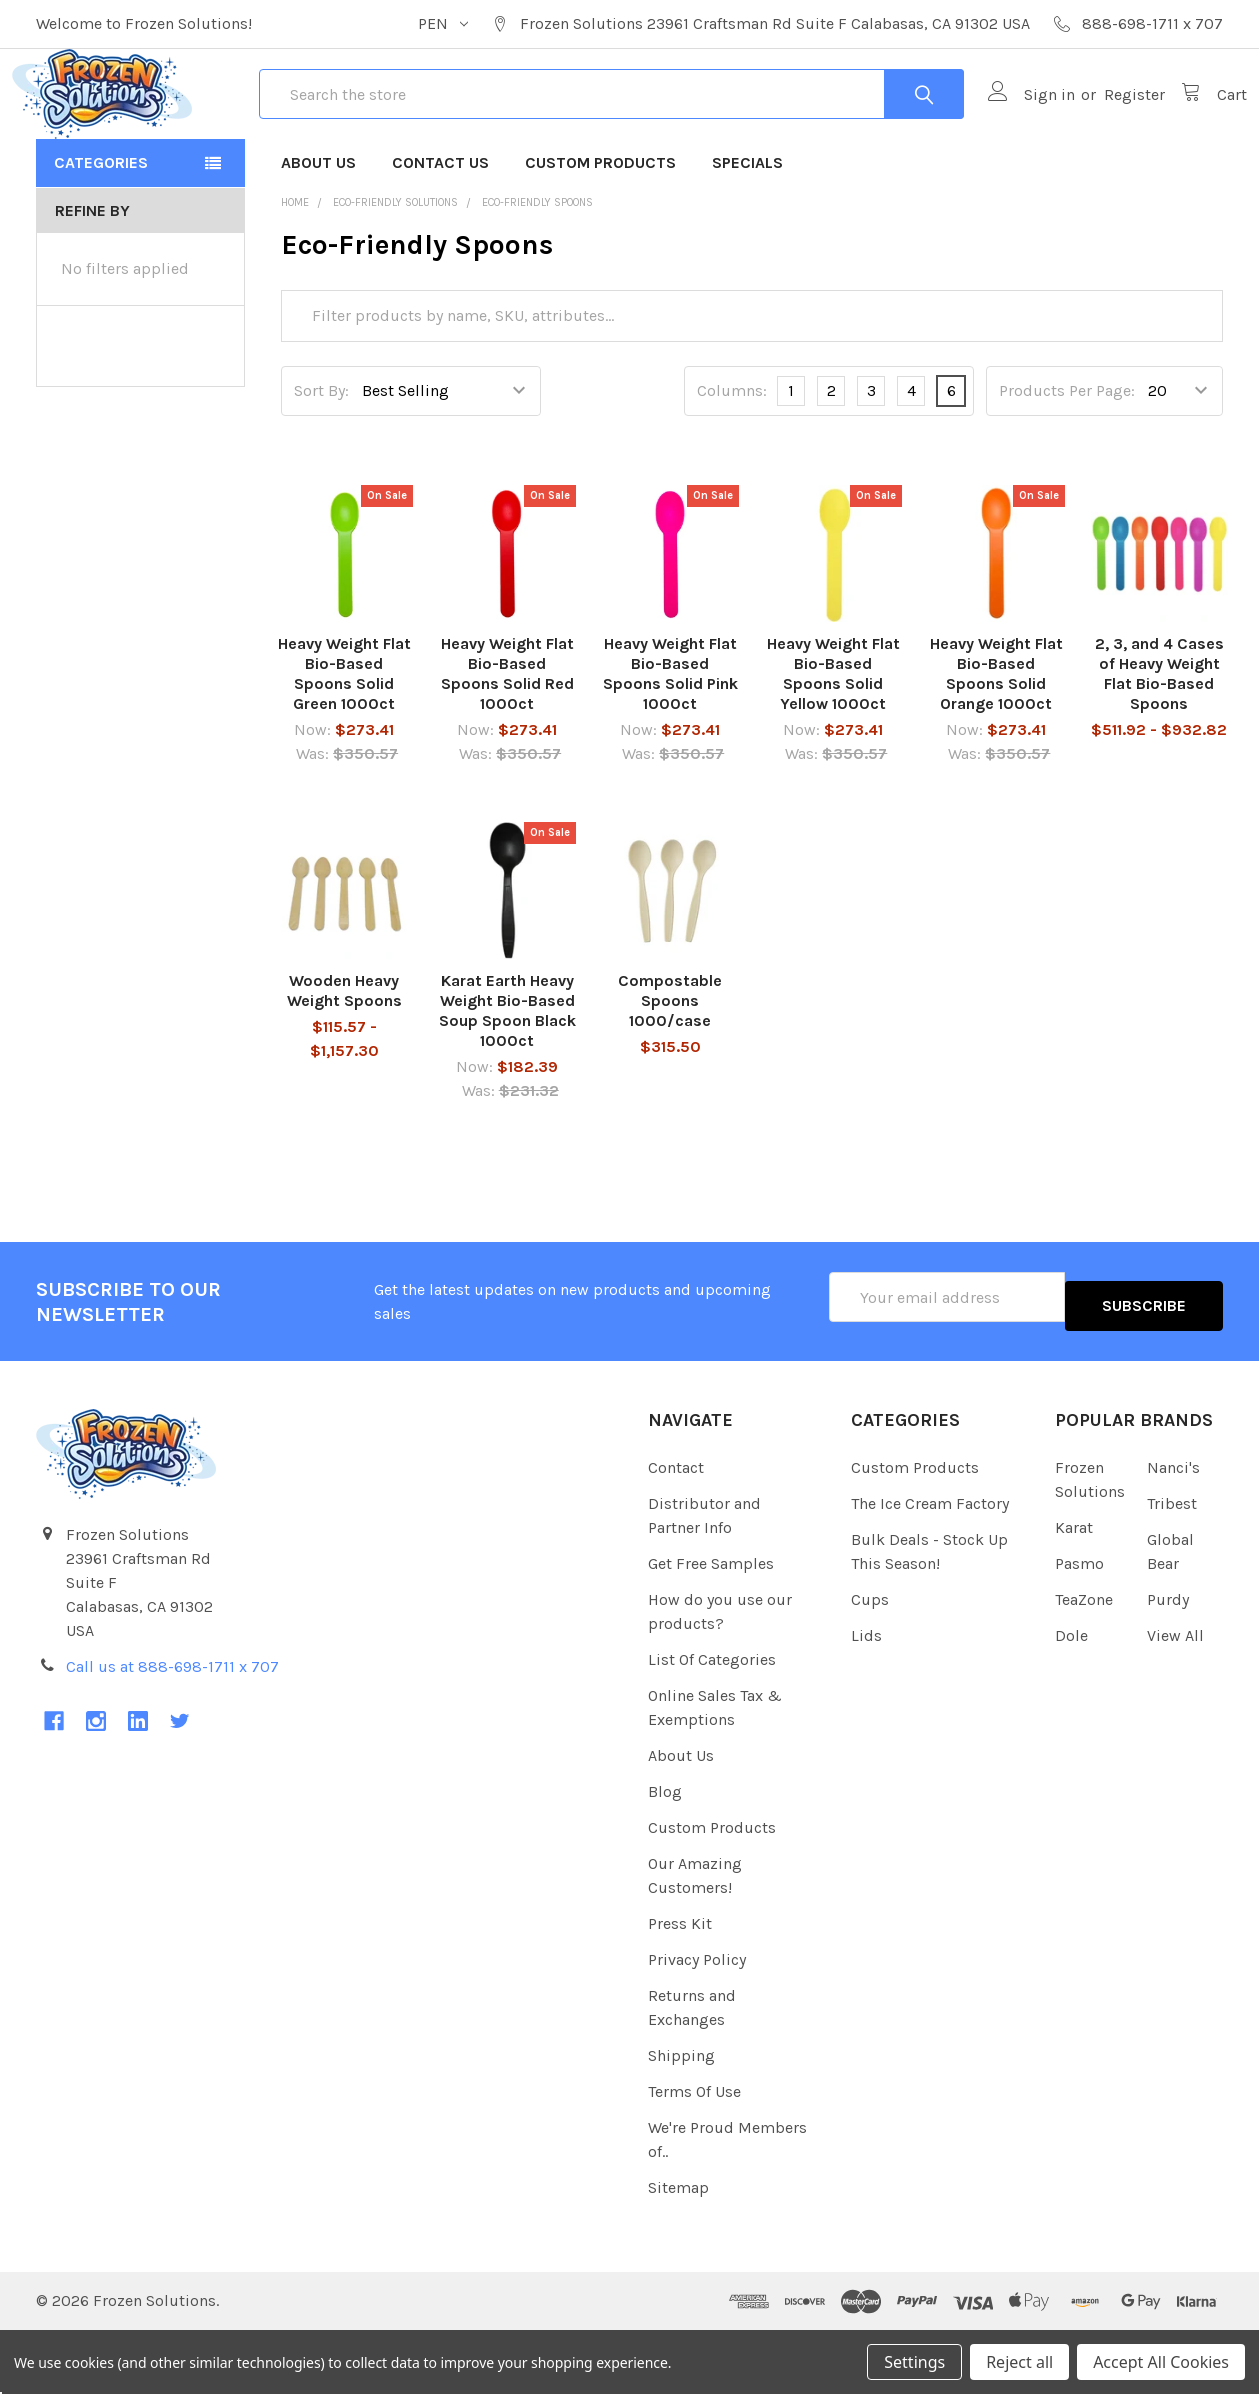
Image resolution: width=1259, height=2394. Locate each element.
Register (1110, 130)
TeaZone (1084, 1662)
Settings (914, 2362)
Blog (665, 1854)
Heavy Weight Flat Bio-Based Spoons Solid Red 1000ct (507, 745)
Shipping (681, 2118)
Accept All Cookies (1161, 2362)
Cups (870, 1662)
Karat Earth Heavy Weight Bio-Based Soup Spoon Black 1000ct (507, 1082)
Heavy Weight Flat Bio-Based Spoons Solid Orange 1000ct (996, 745)
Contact (676, 1530)
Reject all (1019, 2362)
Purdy (1168, 1662)
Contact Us (440, 234)
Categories (101, 234)
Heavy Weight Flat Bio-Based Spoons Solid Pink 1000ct (670, 745)
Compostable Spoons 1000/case (670, 1072)
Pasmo (1079, 1626)
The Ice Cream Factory (930, 1566)
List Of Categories (712, 1722)
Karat (1074, 1590)
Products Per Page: (1067, 462)
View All (1175, 1698)
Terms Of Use (694, 2154)
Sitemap (678, 2250)
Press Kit (680, 1986)
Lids (866, 1698)
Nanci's (1173, 1530)
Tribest (1172, 1566)
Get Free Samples (711, 1626)
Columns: (732, 462)
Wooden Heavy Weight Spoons (344, 1062)
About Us (318, 234)
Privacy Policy (697, 2022)
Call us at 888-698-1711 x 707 (172, 1729)
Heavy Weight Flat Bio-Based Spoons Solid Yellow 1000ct (833, 745)
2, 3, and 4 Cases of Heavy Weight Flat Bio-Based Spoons (1159, 745)
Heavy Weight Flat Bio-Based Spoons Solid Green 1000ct (344, 745)
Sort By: (321, 462)
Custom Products (600, 234)
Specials (747, 234)
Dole (1071, 1698)
